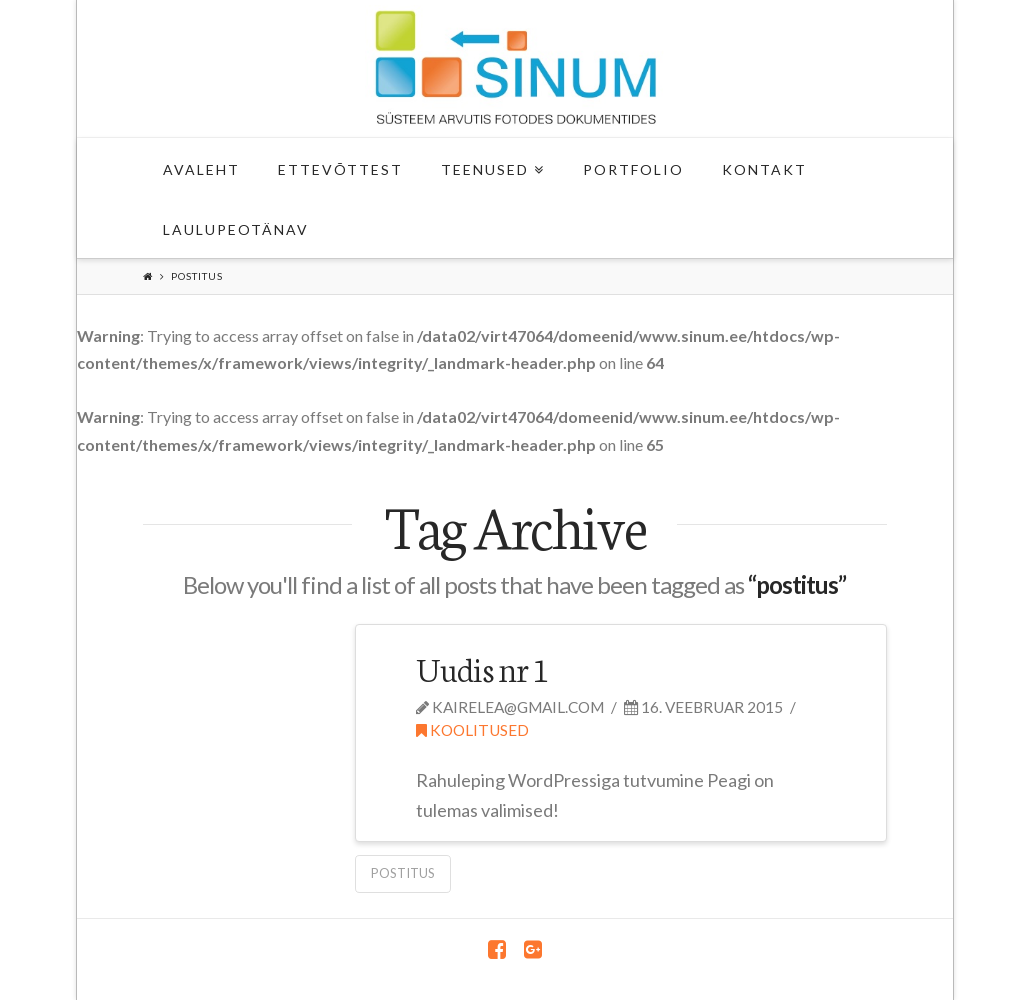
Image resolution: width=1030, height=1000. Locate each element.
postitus (403, 873)
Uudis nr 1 (481, 668)
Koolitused (472, 730)
